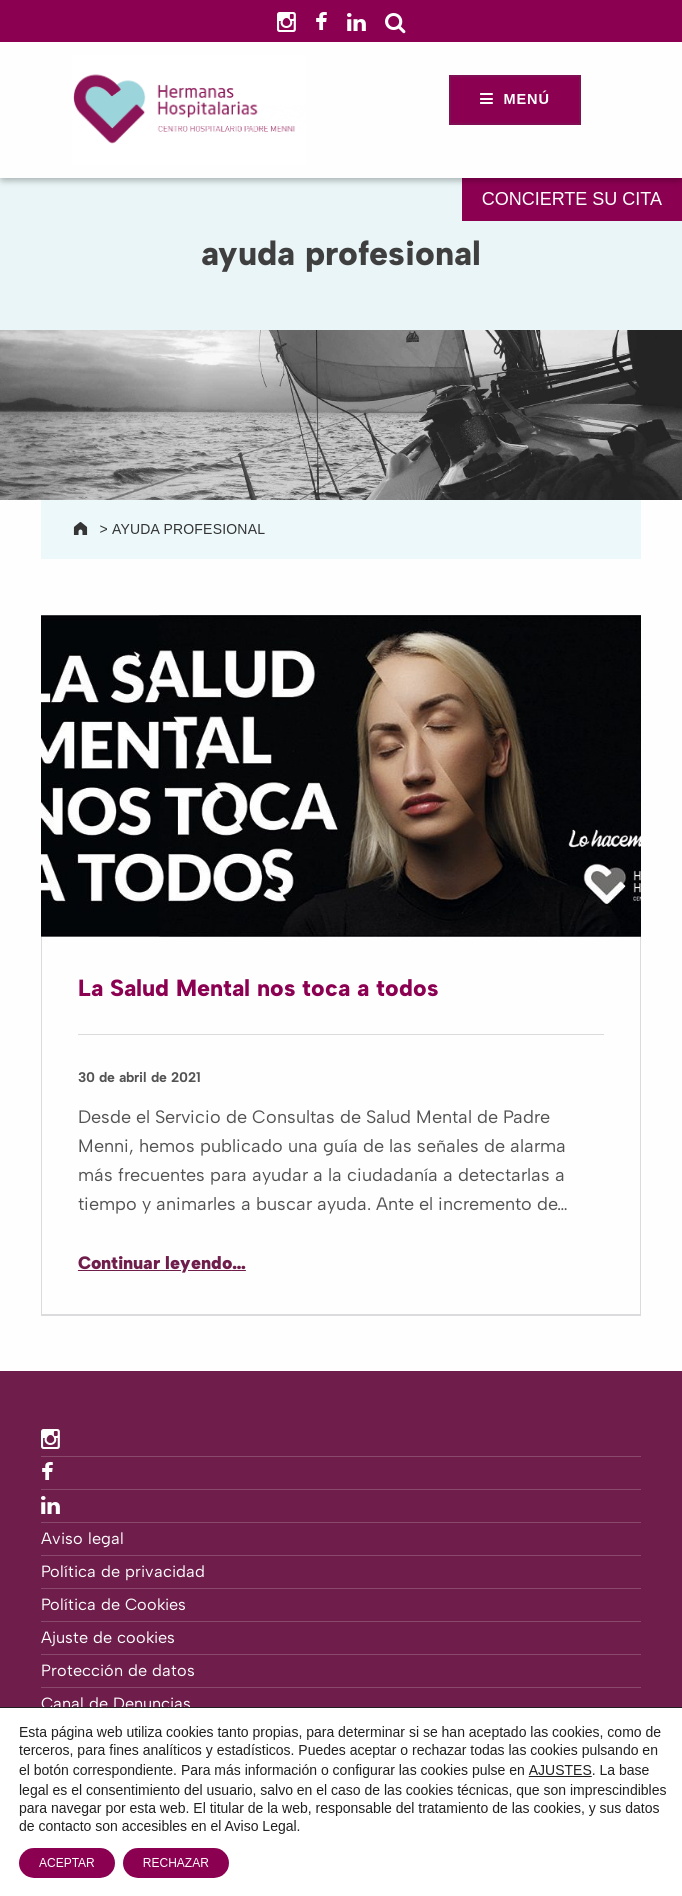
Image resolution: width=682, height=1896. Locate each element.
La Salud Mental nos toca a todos (258, 988)
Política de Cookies (113, 1604)
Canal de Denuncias (116, 1703)
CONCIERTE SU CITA (572, 199)
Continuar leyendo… (162, 1263)
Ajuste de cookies (108, 1637)
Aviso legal (82, 1538)
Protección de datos (118, 1670)
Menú (526, 99)
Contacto (76, 1736)
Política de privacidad (123, 1571)
